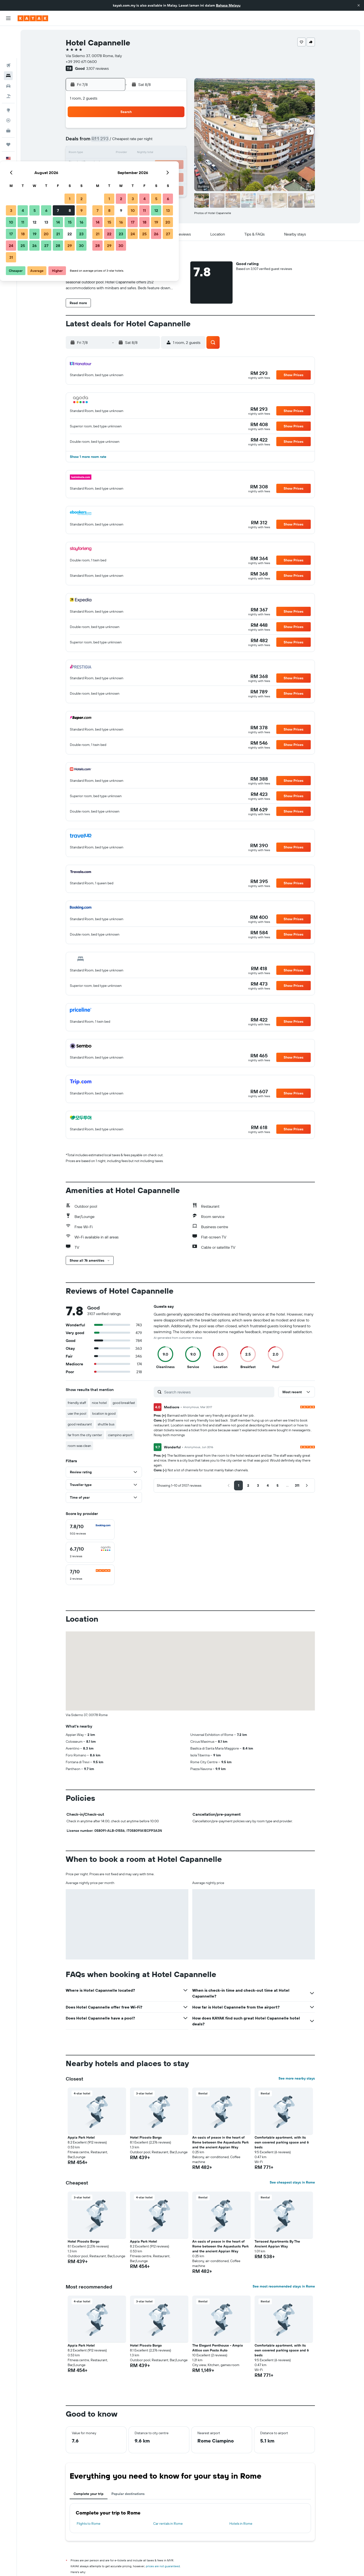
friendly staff (77, 1403)
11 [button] (115, 153)
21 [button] (150, 165)
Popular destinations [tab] (128, 2494)
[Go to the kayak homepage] (33, 18)
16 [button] (174, 153)
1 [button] (162, 129)
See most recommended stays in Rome (284, 2286)
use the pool (77, 1413)
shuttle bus (106, 1424)
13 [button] (139, 153)
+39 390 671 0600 (81, 61)
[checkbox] (90, 1529)
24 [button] (103, 176)
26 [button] (127, 176)
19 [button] (127, 165)
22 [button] (162, 165)
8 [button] (162, 141)
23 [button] (174, 165)
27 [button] (139, 176)
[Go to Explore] (8, 78)
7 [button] (150, 141)
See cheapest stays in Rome (292, 2182)
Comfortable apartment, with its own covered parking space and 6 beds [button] (282, 2142)
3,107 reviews (97, 68)
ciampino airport (120, 1435)
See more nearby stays (297, 2078)
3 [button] (104, 141)
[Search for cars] (8, 54)
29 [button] (162, 176)
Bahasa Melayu (228, 5)
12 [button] (127, 153)
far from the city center (85, 1435)
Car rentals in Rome (168, 2523)
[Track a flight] (8, 88)
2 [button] (174, 129)
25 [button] (115, 176)
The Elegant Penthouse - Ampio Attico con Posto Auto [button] (218, 2347)
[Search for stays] (8, 43)
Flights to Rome (89, 2523)
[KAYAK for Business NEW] (8, 98)
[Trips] (8, 112)
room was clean (79, 1445)
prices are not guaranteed (163, 2566)
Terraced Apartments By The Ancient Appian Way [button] (277, 2243)
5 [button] (127, 141)
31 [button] (104, 188)
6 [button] (139, 141)
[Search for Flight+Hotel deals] (8, 64)
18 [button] (115, 165)
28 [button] (150, 176)
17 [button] (103, 165)
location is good (104, 1413)
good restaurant (80, 1424)
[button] (358, 5)
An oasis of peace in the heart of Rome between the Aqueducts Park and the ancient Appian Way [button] (221, 2142)
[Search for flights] (8, 33)
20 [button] (138, 165)
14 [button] (150, 153)
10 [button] (104, 153)
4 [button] (115, 141)
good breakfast (124, 1403)
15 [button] (162, 153)
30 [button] (173, 176)
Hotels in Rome (241, 2523)
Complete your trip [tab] (89, 2494)
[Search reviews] (218, 1392)
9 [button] (174, 141)
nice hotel (99, 1403)
